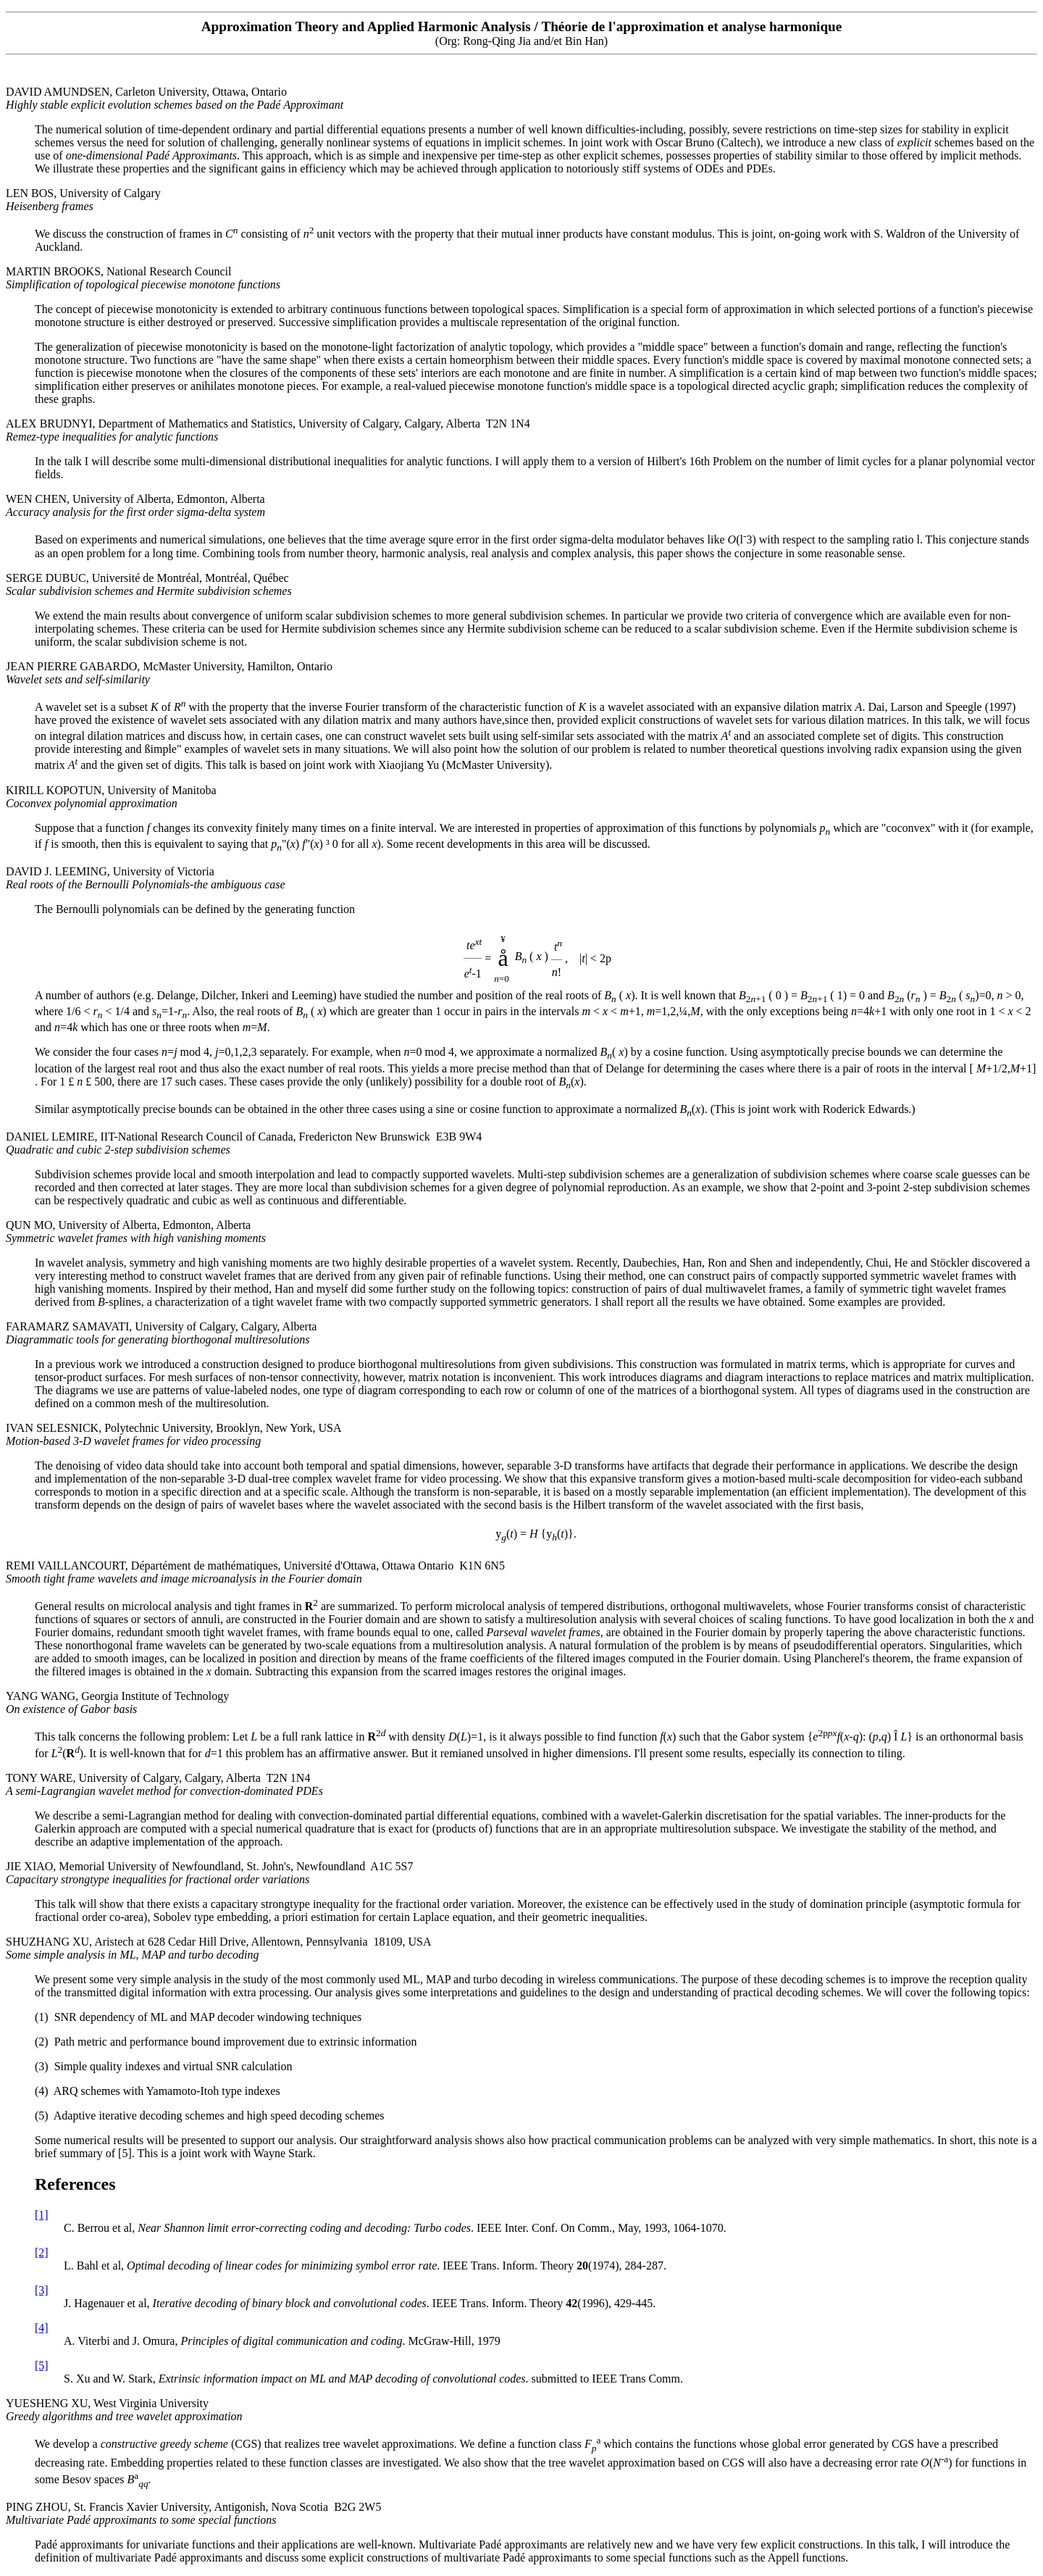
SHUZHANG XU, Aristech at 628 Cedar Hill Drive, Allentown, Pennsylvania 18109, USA (219, 1948)
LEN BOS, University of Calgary (83, 199)
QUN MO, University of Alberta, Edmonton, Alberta (136, 1231)
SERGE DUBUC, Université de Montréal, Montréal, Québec (149, 584)
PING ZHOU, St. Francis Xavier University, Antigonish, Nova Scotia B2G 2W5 (193, 2513)
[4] (42, 2328)
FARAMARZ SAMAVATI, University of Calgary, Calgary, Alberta (161, 1333)
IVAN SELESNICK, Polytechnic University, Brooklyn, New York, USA (174, 1434)
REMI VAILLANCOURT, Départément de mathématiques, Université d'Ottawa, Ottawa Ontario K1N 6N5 (255, 1572)
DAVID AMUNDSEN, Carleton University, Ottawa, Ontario (174, 98)
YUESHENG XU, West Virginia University (124, 2409)
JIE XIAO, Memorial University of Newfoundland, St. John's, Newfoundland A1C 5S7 (209, 1872)
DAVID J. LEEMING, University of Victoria (145, 878)
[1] (42, 2215)
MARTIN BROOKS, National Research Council (143, 278)
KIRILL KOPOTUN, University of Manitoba (111, 796)
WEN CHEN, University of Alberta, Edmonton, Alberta (135, 505)
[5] (42, 2365)
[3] (42, 2290)
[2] (42, 2252)
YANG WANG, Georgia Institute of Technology (117, 1702)
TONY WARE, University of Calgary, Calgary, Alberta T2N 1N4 (164, 1784)
